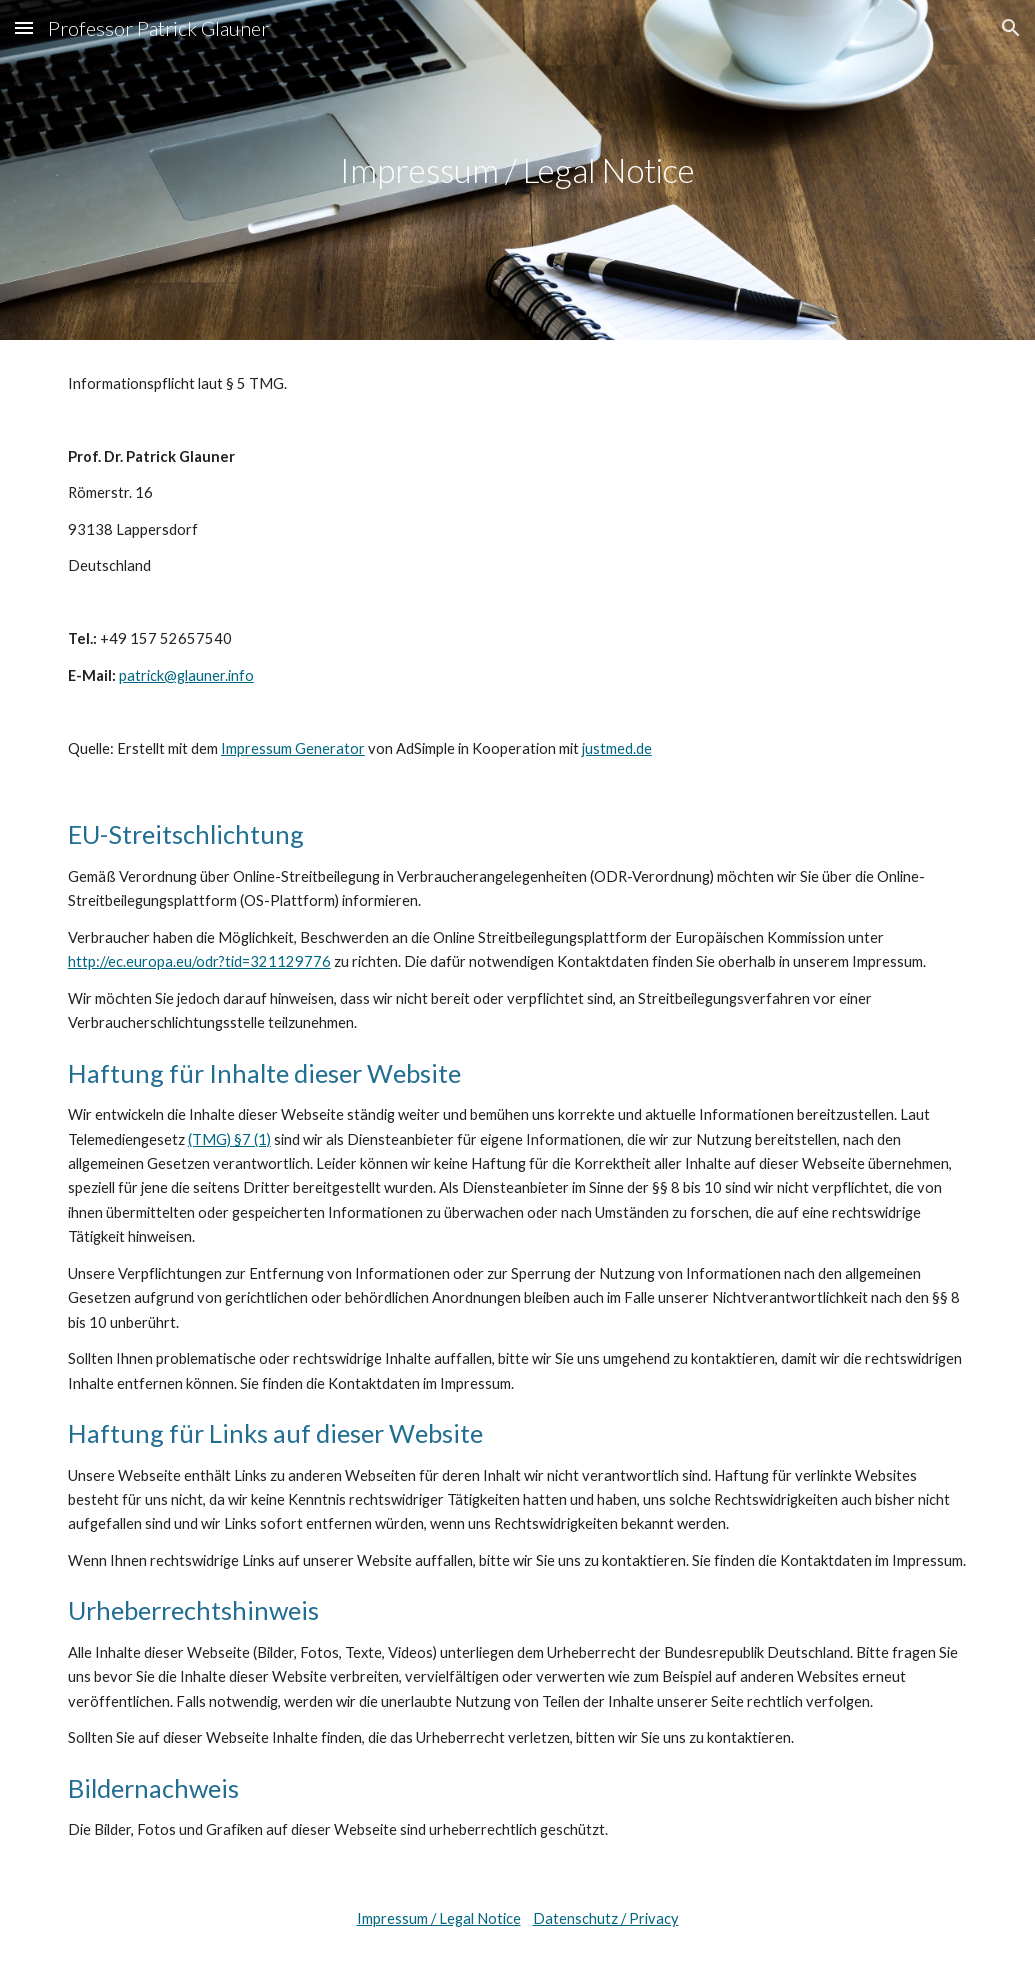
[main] (517, 170)
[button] (24, 27)
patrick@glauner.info (186, 675)
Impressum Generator (293, 748)
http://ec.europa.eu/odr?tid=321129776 (199, 961)
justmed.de (617, 748)
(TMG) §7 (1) (229, 1139)
